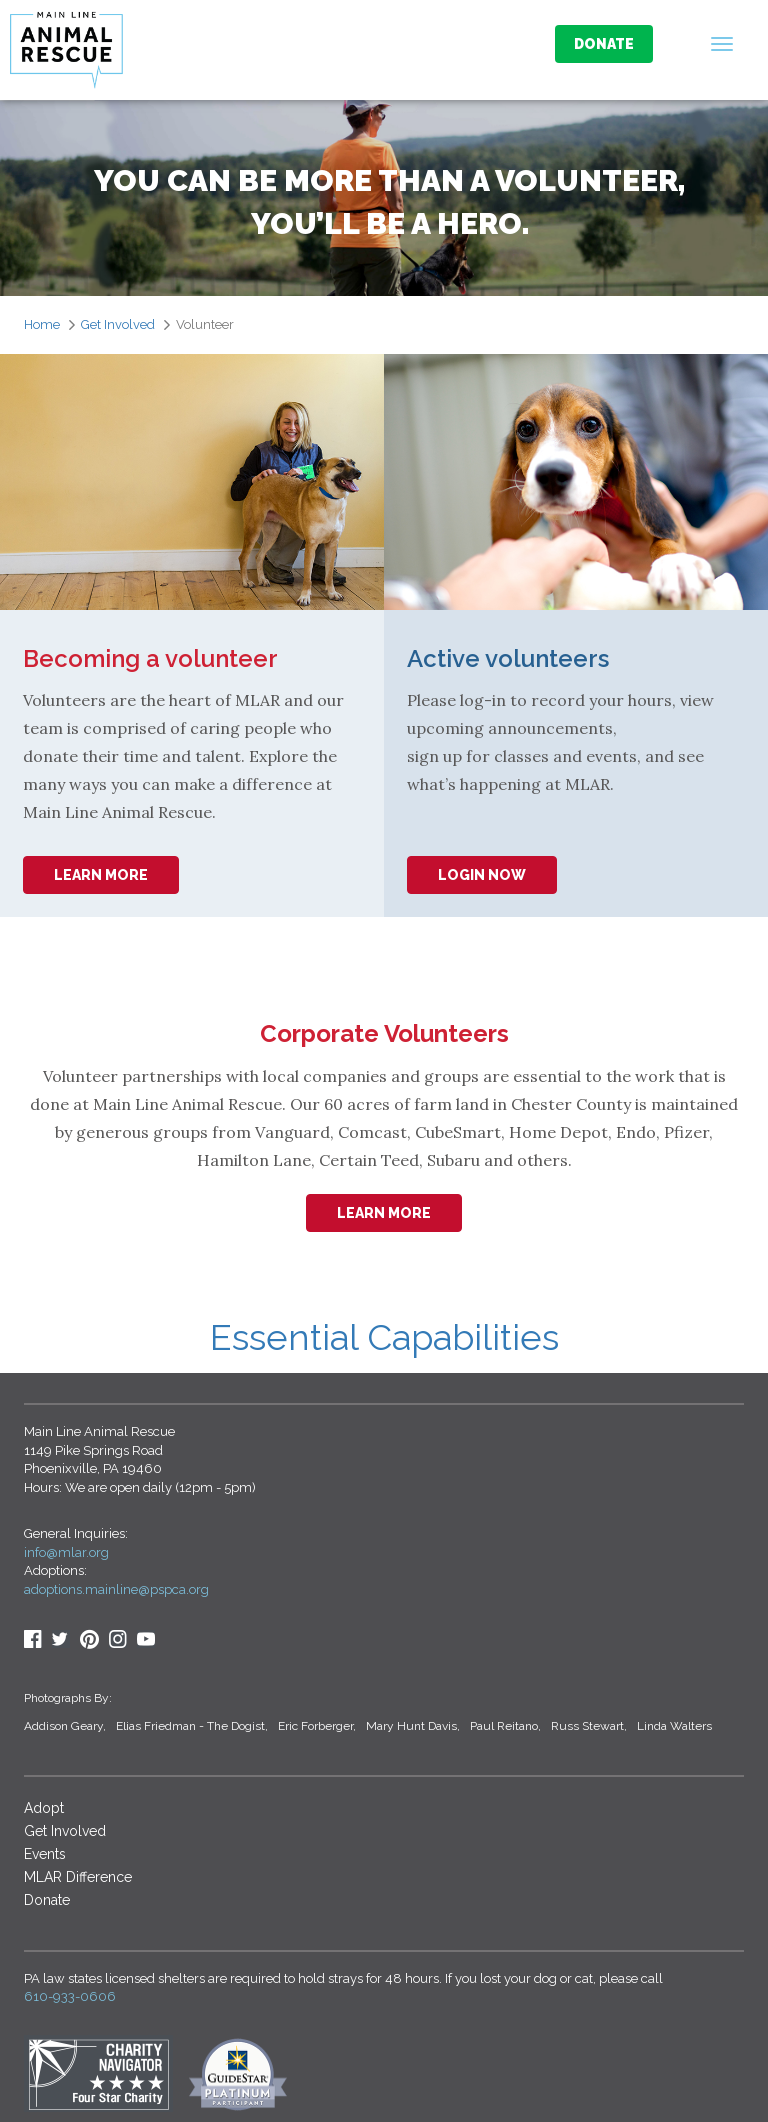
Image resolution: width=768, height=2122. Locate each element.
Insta (118, 1639)
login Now (482, 875)
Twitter (61, 1639)
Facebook (33, 1639)
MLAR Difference (78, 1877)
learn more (101, 875)
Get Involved (118, 324)
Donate (604, 44)
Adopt (44, 1808)
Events (45, 1854)
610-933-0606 (70, 1996)
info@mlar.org (66, 1552)
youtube (146, 1639)
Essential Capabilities (384, 1337)
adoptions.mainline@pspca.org (116, 1589)
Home (42, 324)
